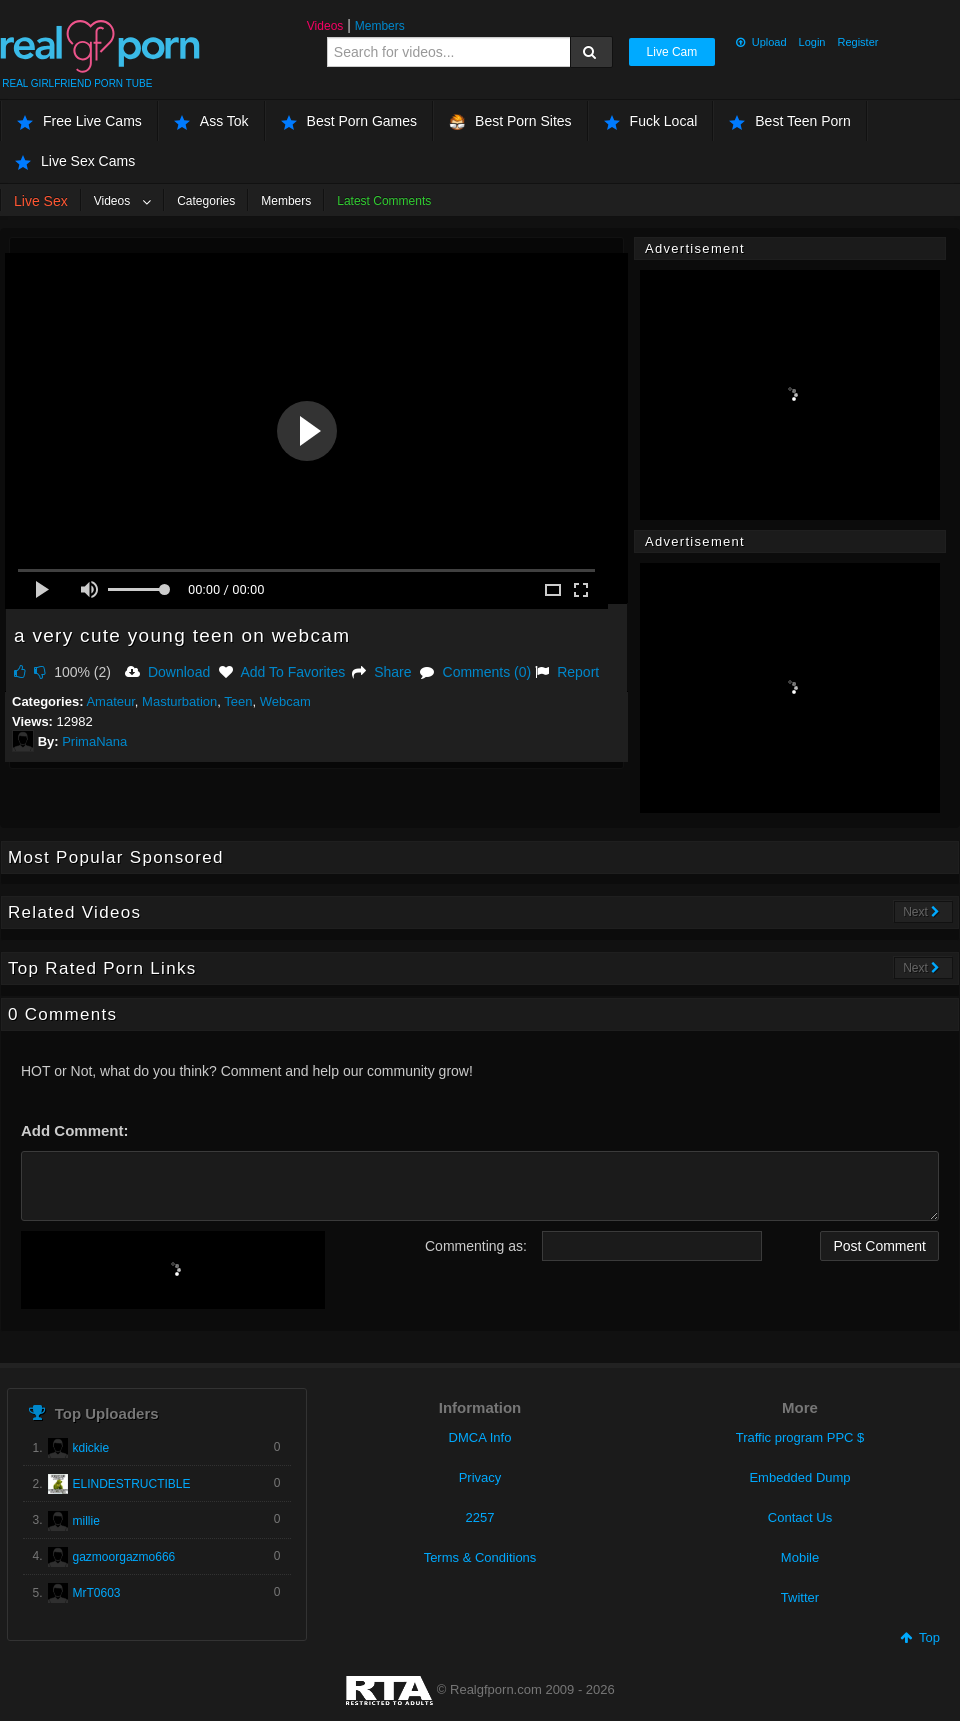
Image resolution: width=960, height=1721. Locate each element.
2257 (480, 1517)
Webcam (285, 701)
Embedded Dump (799, 1477)
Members (380, 26)
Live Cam (672, 52)
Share (381, 672)
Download (167, 672)
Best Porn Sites (510, 121)
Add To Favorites (282, 672)
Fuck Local (651, 121)
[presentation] (173, 1270)
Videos (325, 26)
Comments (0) (475, 672)
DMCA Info (480, 1437)
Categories (206, 201)
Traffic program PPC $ (800, 1437)
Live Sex (41, 201)
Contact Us (800, 1517)
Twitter (800, 1597)
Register (857, 42)
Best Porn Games (349, 121)
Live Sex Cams (75, 161)
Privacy (480, 1477)
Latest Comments (384, 201)
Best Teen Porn (789, 121)
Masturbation (179, 701)
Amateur (110, 701)
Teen (238, 701)
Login (812, 42)
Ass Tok (211, 121)
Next (921, 912)
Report (567, 672)
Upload (761, 42)
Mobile (800, 1557)
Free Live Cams (79, 121)
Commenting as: (476, 1246)
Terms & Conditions (480, 1557)
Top (920, 1637)
